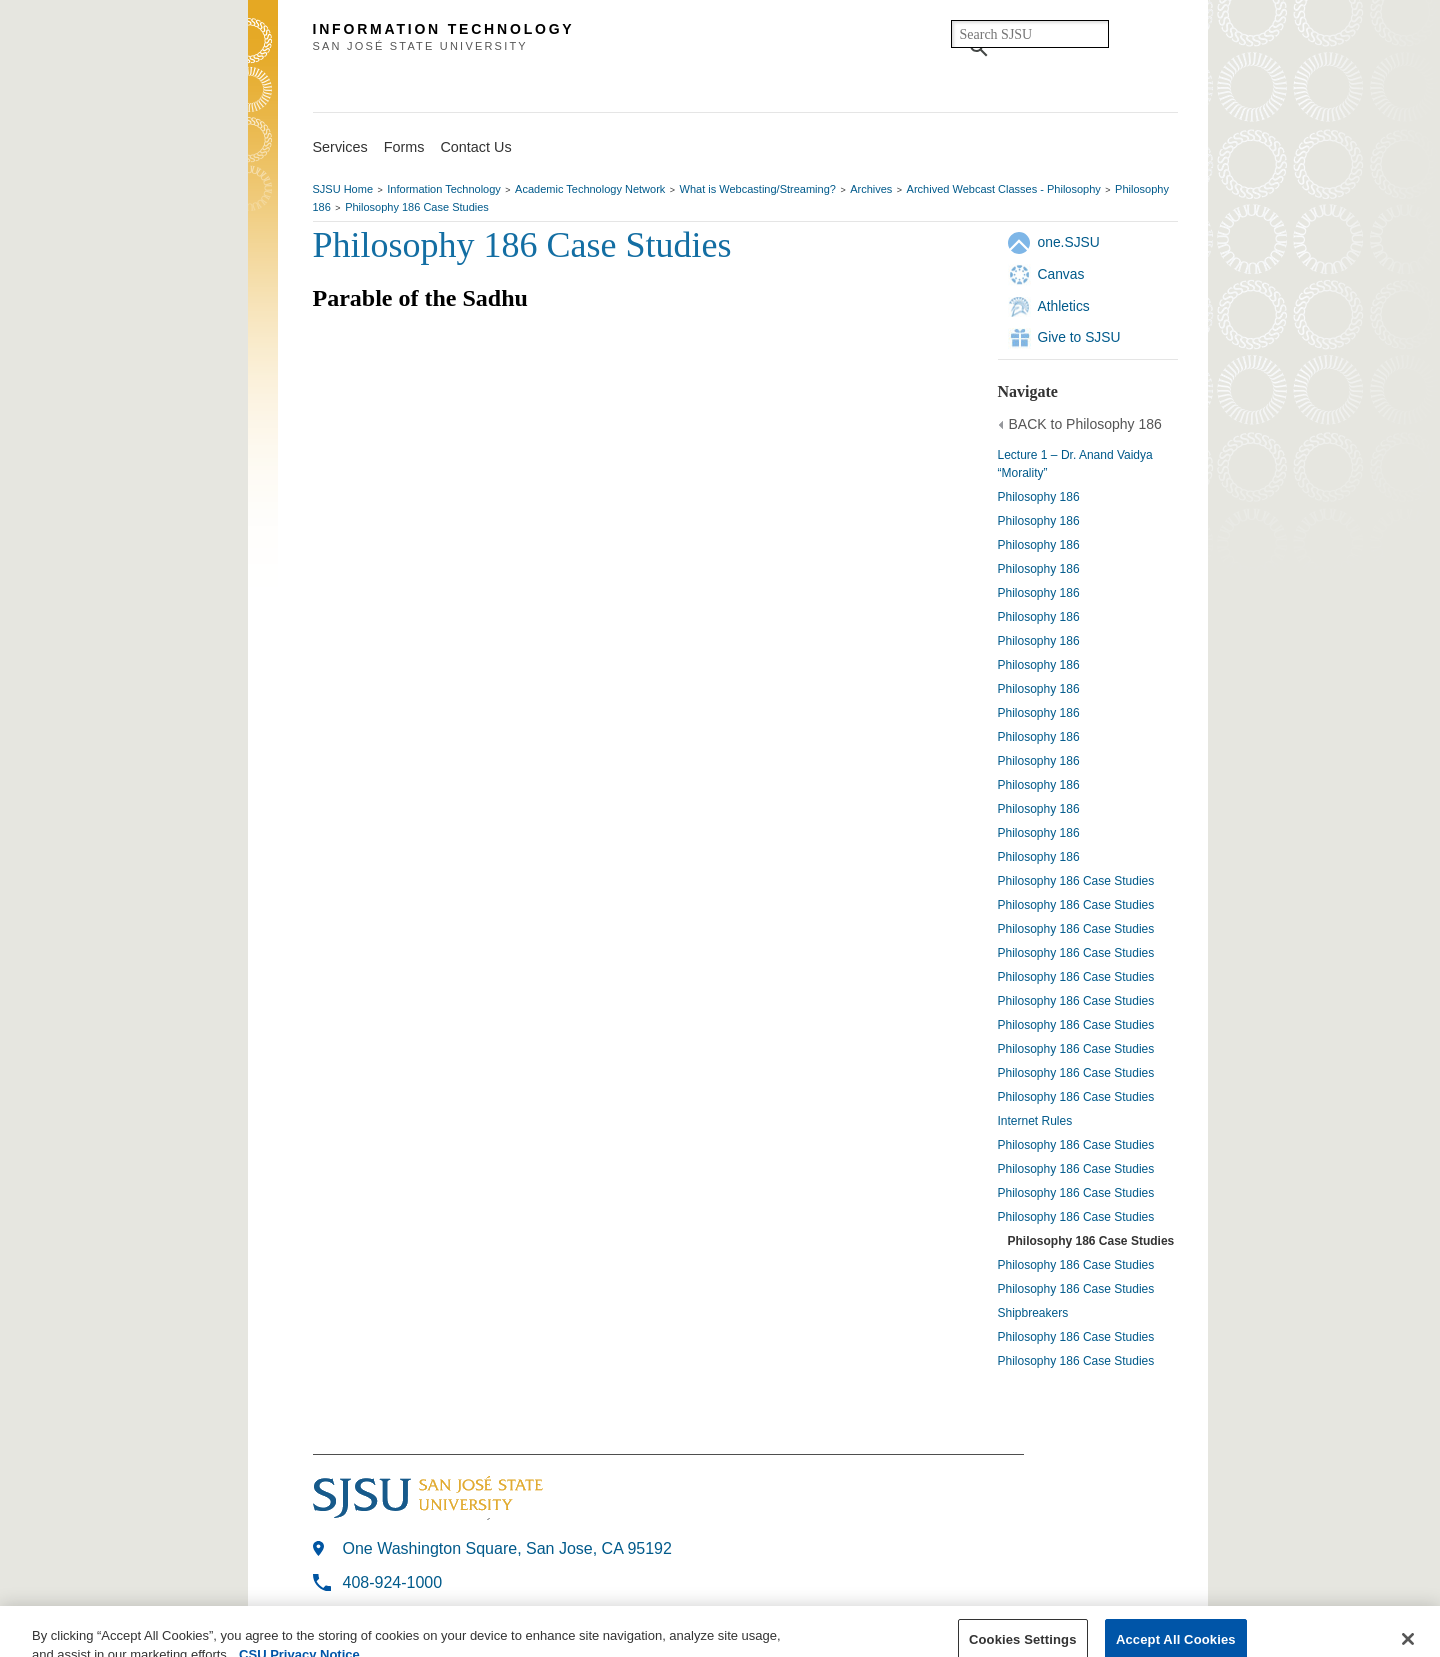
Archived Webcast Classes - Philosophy (1004, 189)
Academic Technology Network (590, 189)
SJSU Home (343, 189)
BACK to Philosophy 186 (1085, 424)
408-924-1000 (393, 1582)
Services (340, 147)
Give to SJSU (1079, 337)
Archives (871, 189)
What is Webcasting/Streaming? (758, 189)
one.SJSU (1069, 242)
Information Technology (444, 189)
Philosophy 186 (1039, 497)
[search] (1030, 34)
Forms (404, 147)
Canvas (1061, 274)
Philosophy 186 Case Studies (417, 207)
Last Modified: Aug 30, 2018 (412, 1615)
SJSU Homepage (263, 67)
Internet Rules (1035, 1121)
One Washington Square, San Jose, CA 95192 (507, 1548)
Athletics (1064, 306)
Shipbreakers (1033, 1313)
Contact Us (475, 147)
